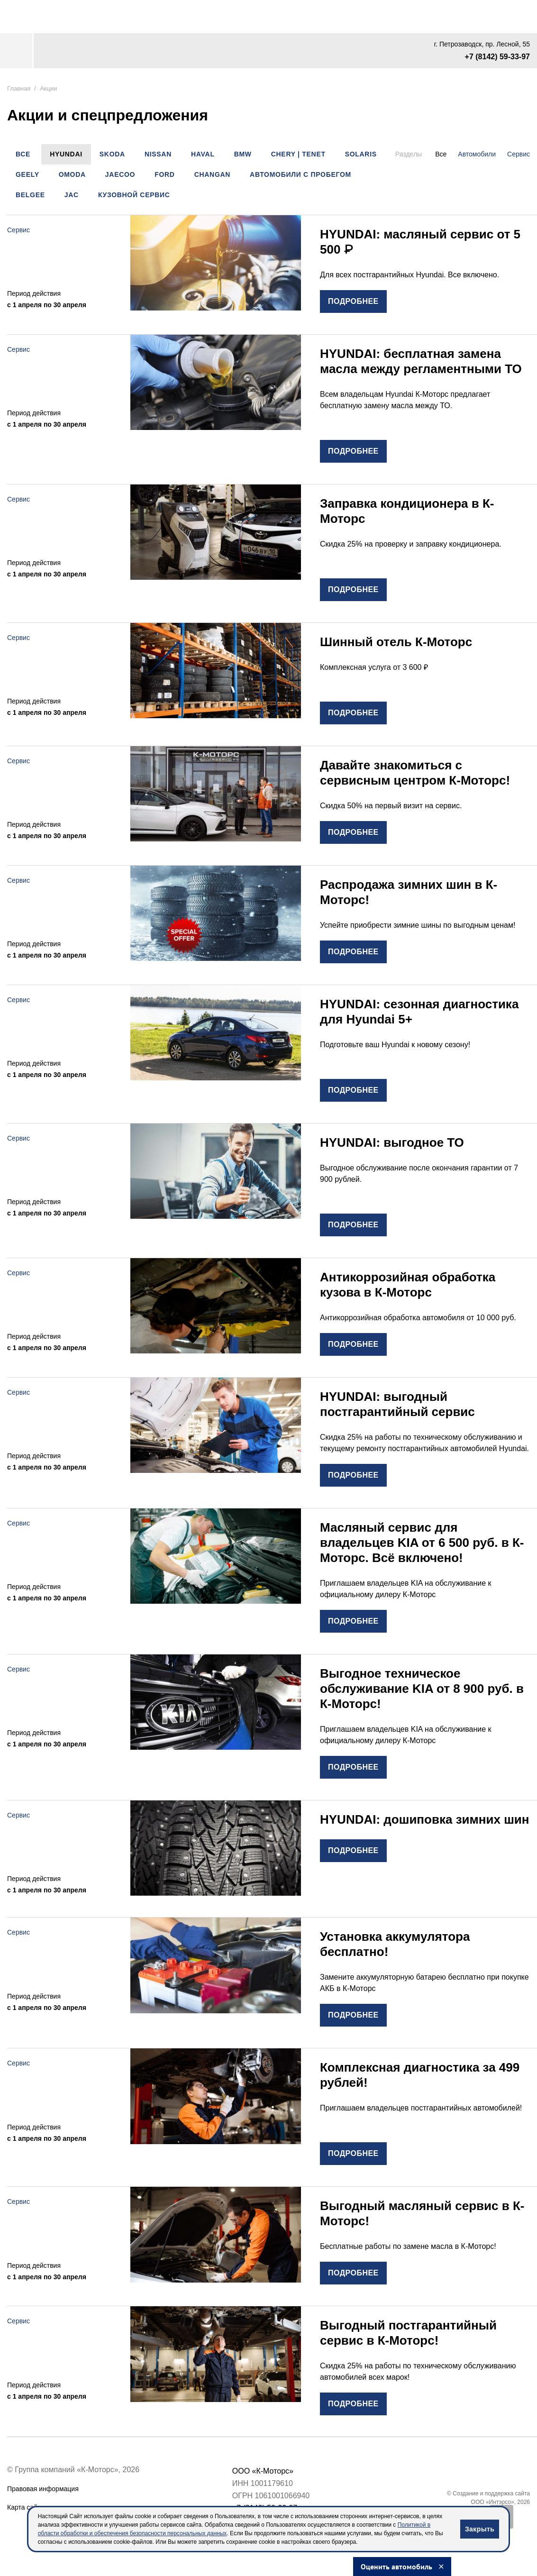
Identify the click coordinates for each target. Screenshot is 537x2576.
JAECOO (120, 174)
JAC (71, 195)
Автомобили (477, 154)
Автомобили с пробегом (300, 174)
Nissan (158, 154)
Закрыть (479, 2529)
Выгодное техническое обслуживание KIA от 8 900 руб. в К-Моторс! (422, 1688)
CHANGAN (212, 174)
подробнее (353, 301)
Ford (164, 174)
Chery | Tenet (298, 154)
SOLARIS (361, 154)
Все (23, 154)
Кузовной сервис (134, 195)
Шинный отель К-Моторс (396, 642)
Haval (203, 154)
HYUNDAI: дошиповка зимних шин (424, 1819)
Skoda (112, 154)
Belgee (30, 195)
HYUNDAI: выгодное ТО (392, 1142)
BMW (243, 154)
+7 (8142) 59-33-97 (497, 57)
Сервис (518, 154)
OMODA (72, 174)
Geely (27, 174)
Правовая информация (43, 2489)
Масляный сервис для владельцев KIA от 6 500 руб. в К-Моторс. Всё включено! (422, 1542)
